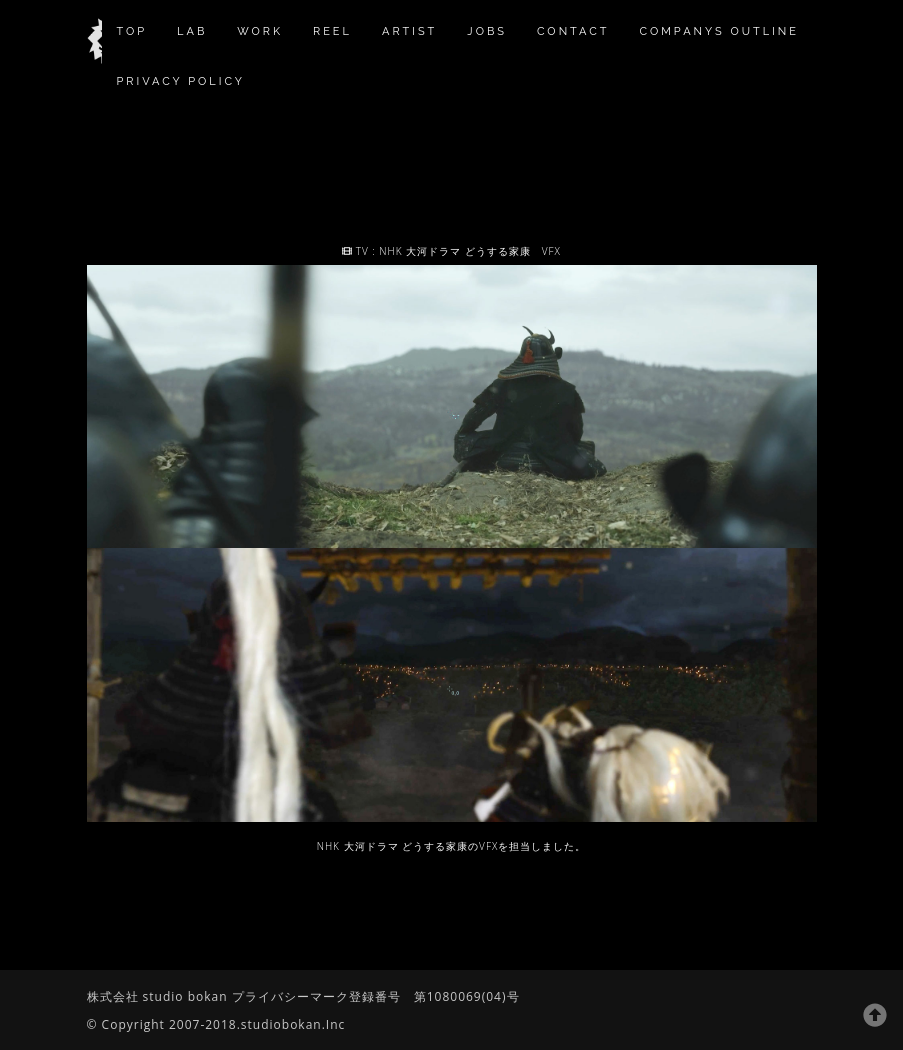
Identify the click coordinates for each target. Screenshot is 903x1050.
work (260, 31)
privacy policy (181, 81)
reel (332, 31)
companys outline (719, 31)
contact (573, 31)
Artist (409, 31)
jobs (487, 31)
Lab (192, 31)
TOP (132, 31)
